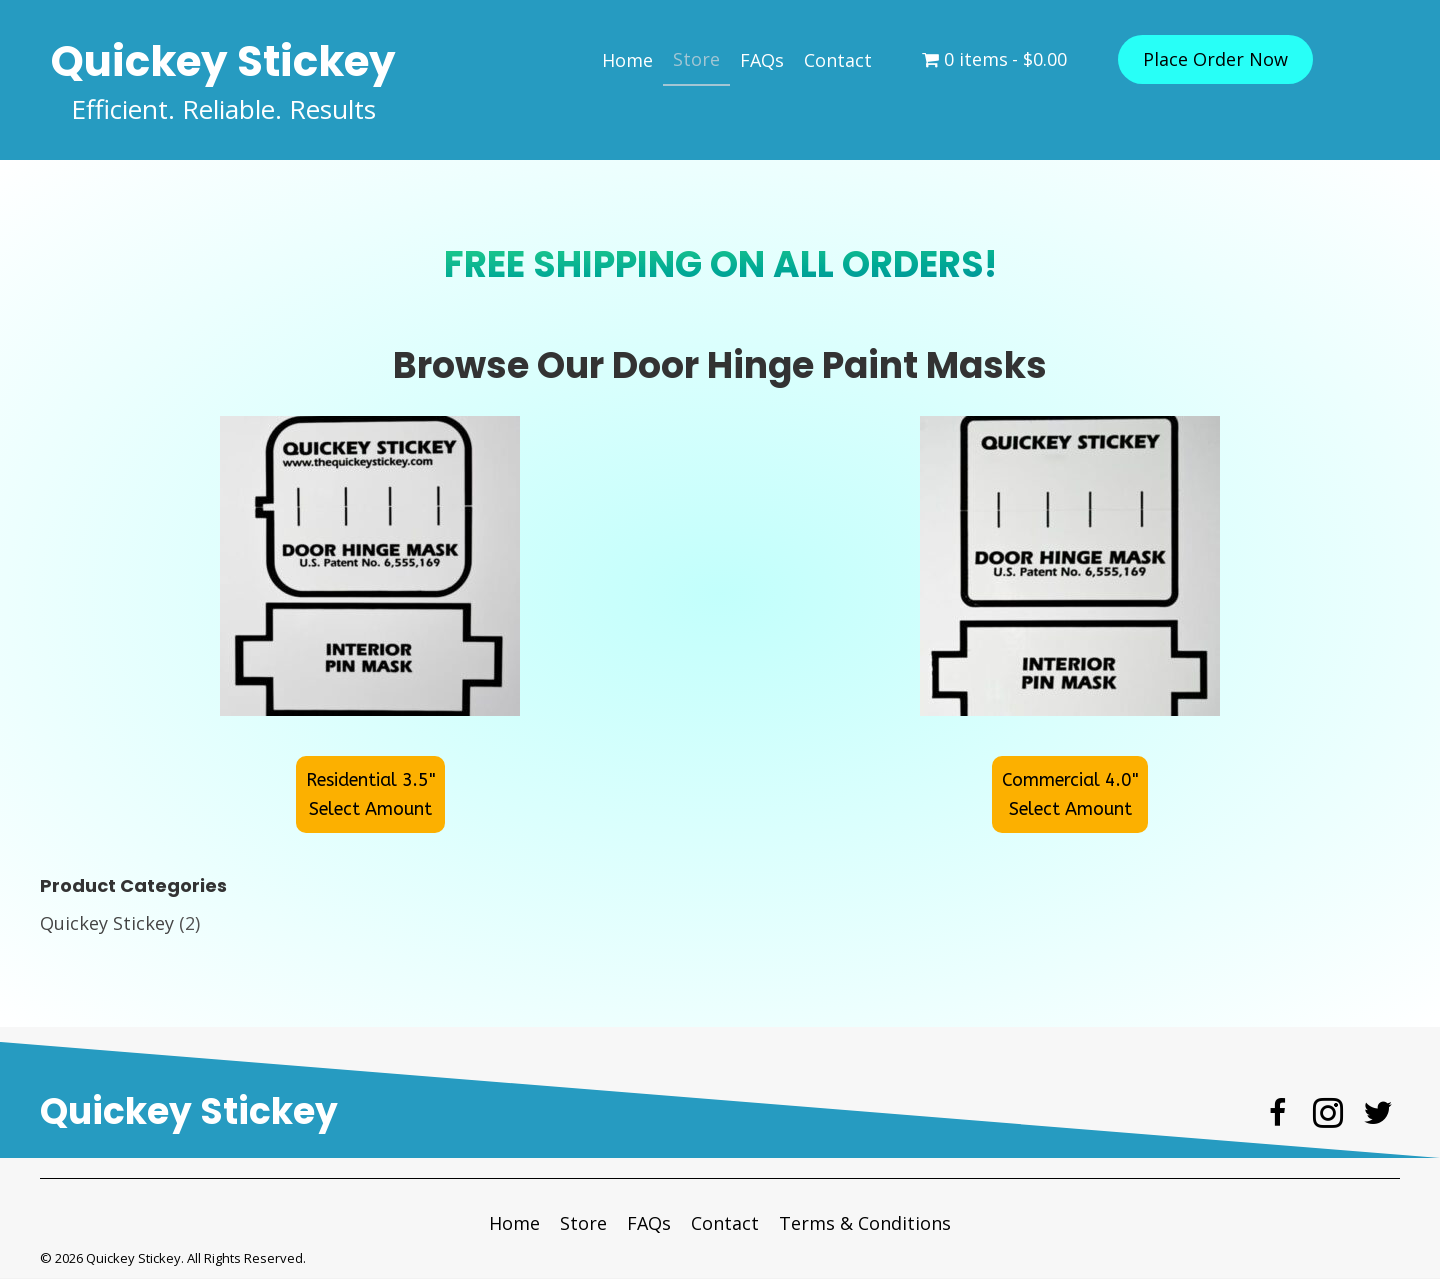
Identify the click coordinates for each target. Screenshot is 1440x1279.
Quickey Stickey (107, 923)
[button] (1215, 59)
